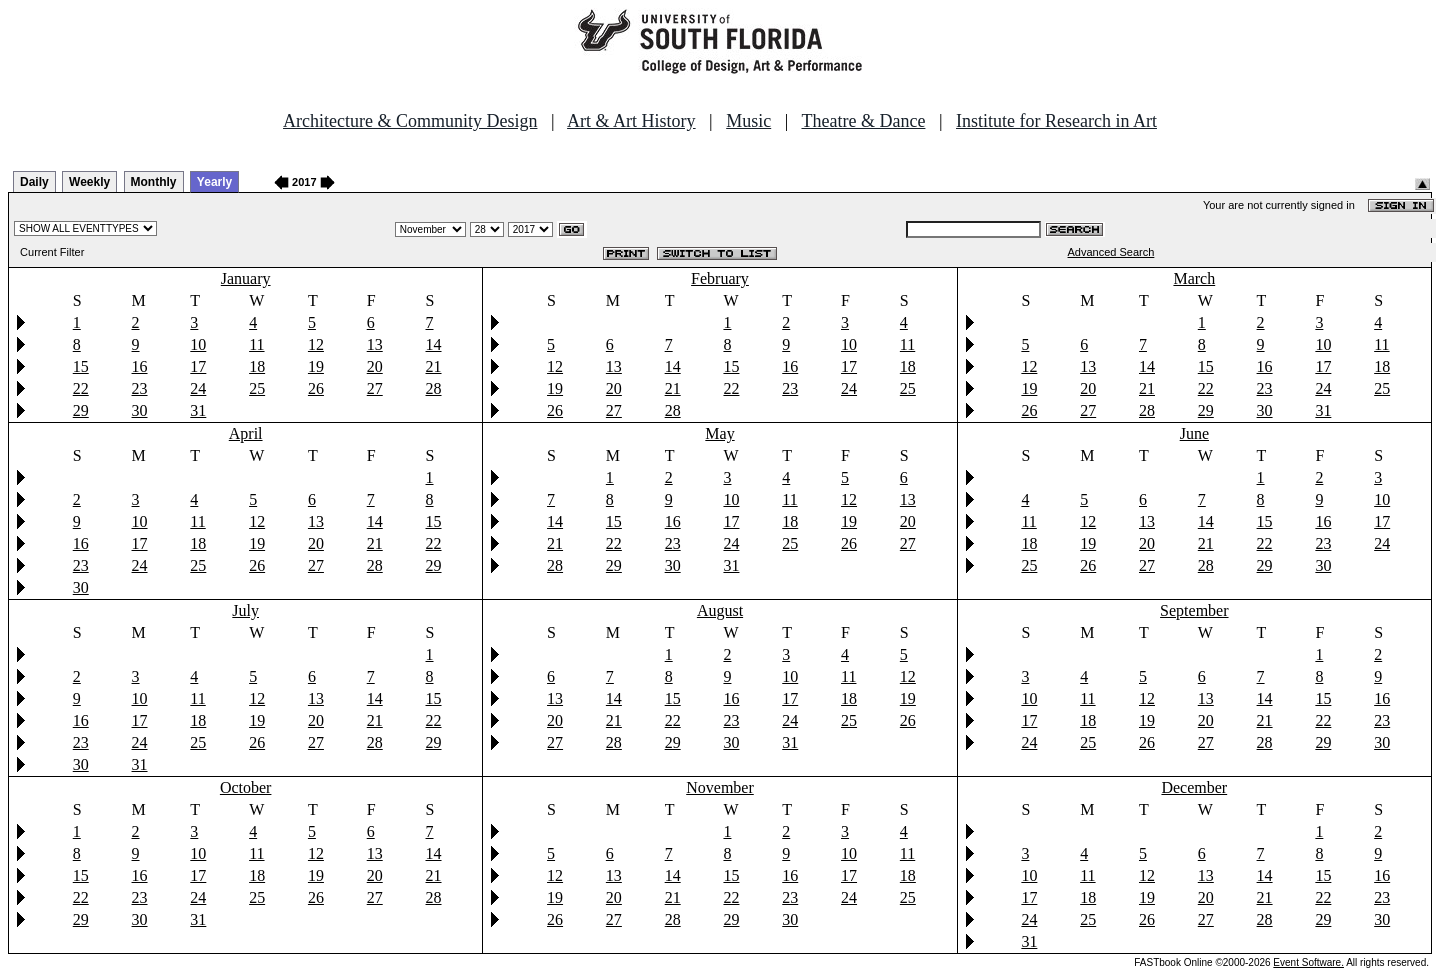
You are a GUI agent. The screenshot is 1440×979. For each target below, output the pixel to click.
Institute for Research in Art (1056, 121)
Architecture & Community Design (410, 121)
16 (140, 366)
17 (198, 366)
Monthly (154, 182)
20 (375, 366)
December (1194, 787)
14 (434, 344)
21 (434, 366)
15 (81, 366)
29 (81, 410)
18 (257, 366)
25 (257, 388)
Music (748, 121)
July (245, 610)
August (720, 610)
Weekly (89, 182)
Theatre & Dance (863, 121)
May (719, 433)
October (246, 787)
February (720, 278)
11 (256, 344)
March (1194, 278)
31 (198, 410)
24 (198, 388)
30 (140, 410)
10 (198, 344)
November (720, 787)
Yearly (214, 182)
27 (375, 388)
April (246, 433)
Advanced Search (1111, 252)
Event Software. (1308, 962)
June (1194, 433)
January (246, 278)
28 (434, 388)
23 (140, 388)
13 (375, 344)
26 (316, 388)
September (1194, 610)
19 (316, 366)
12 (316, 344)
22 (81, 388)
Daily (34, 182)
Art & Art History (631, 121)
